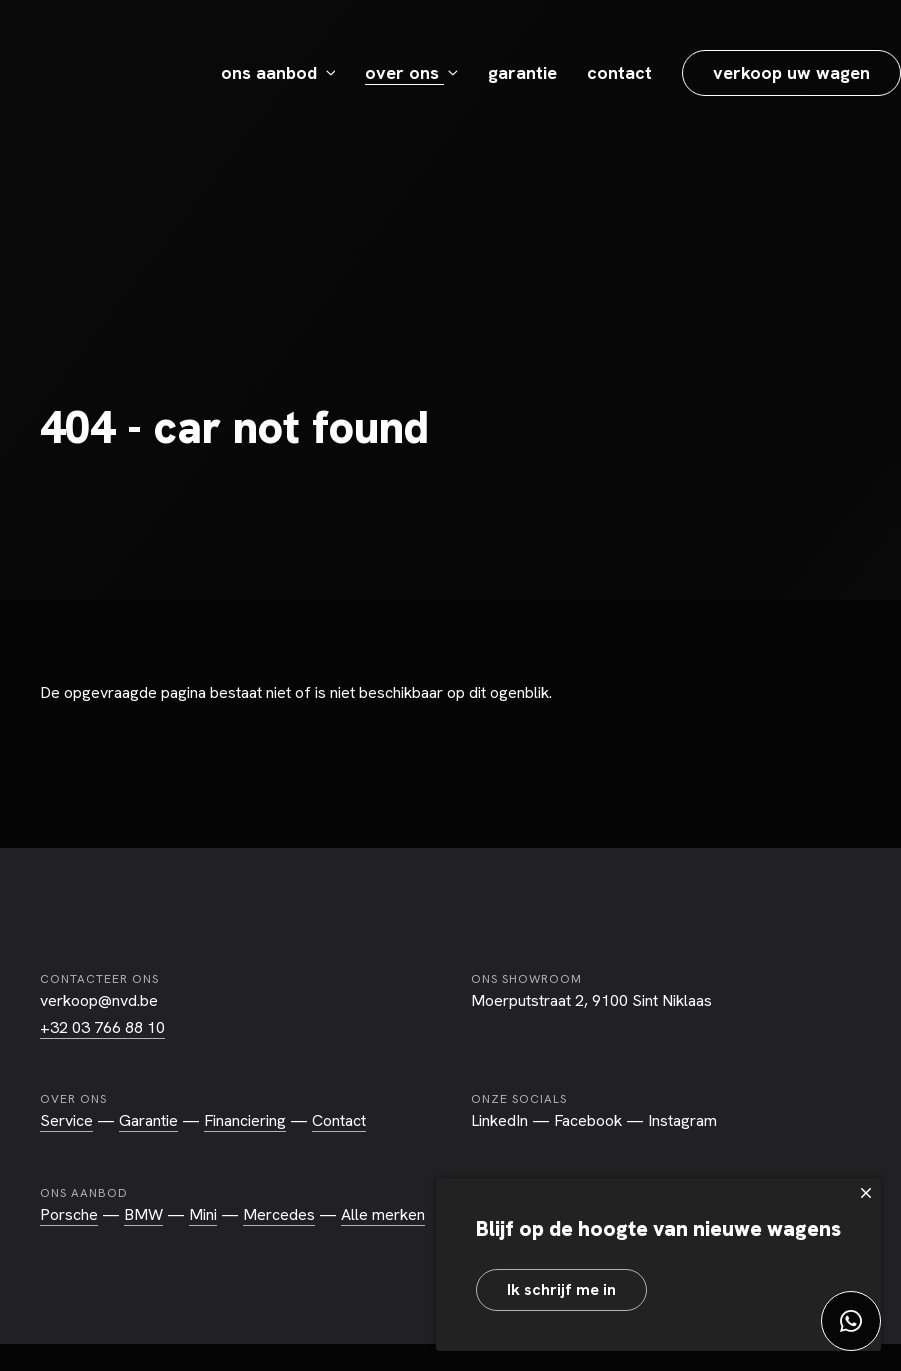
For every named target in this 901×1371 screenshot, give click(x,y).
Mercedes (279, 1214)
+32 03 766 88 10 (102, 1027)
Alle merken (383, 1214)
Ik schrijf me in (561, 1289)
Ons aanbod (271, 72)
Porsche (69, 1214)
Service (66, 1120)
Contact (619, 72)
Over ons (404, 72)
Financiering (245, 1120)
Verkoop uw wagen (791, 72)
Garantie (522, 72)
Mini (203, 1214)
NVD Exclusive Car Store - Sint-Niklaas (105, 73)
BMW (143, 1214)
